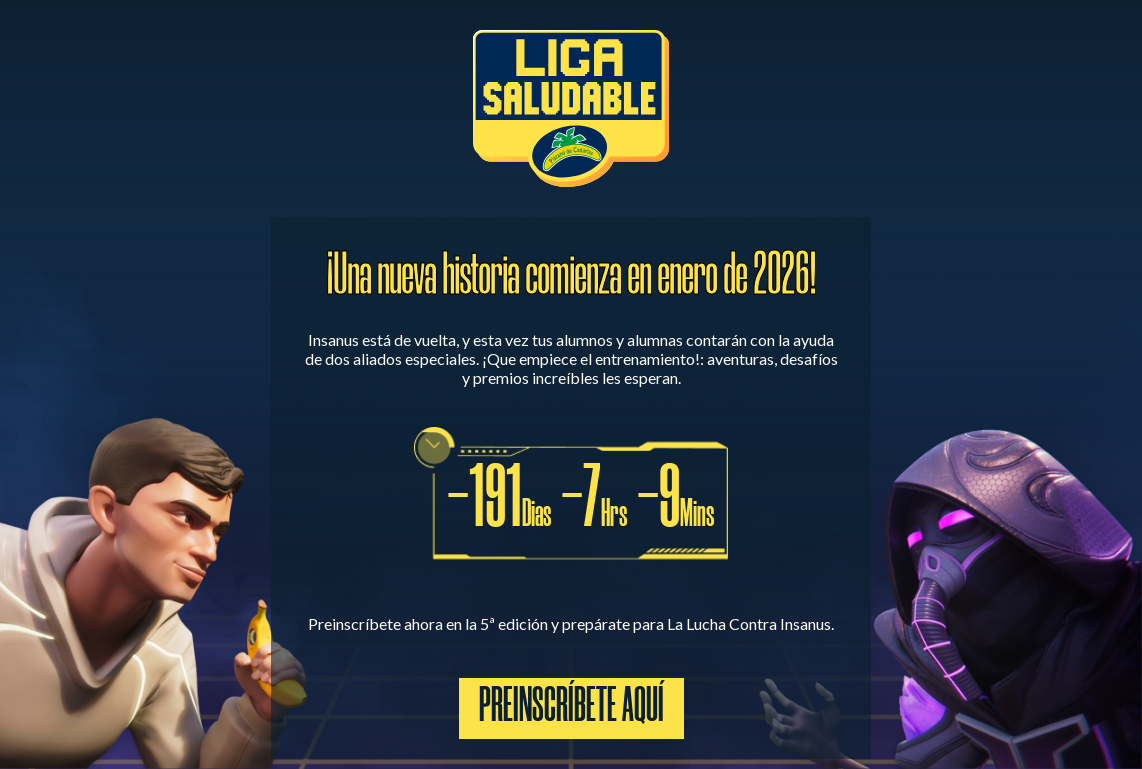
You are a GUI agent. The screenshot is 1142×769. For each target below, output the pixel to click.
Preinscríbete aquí (571, 708)
